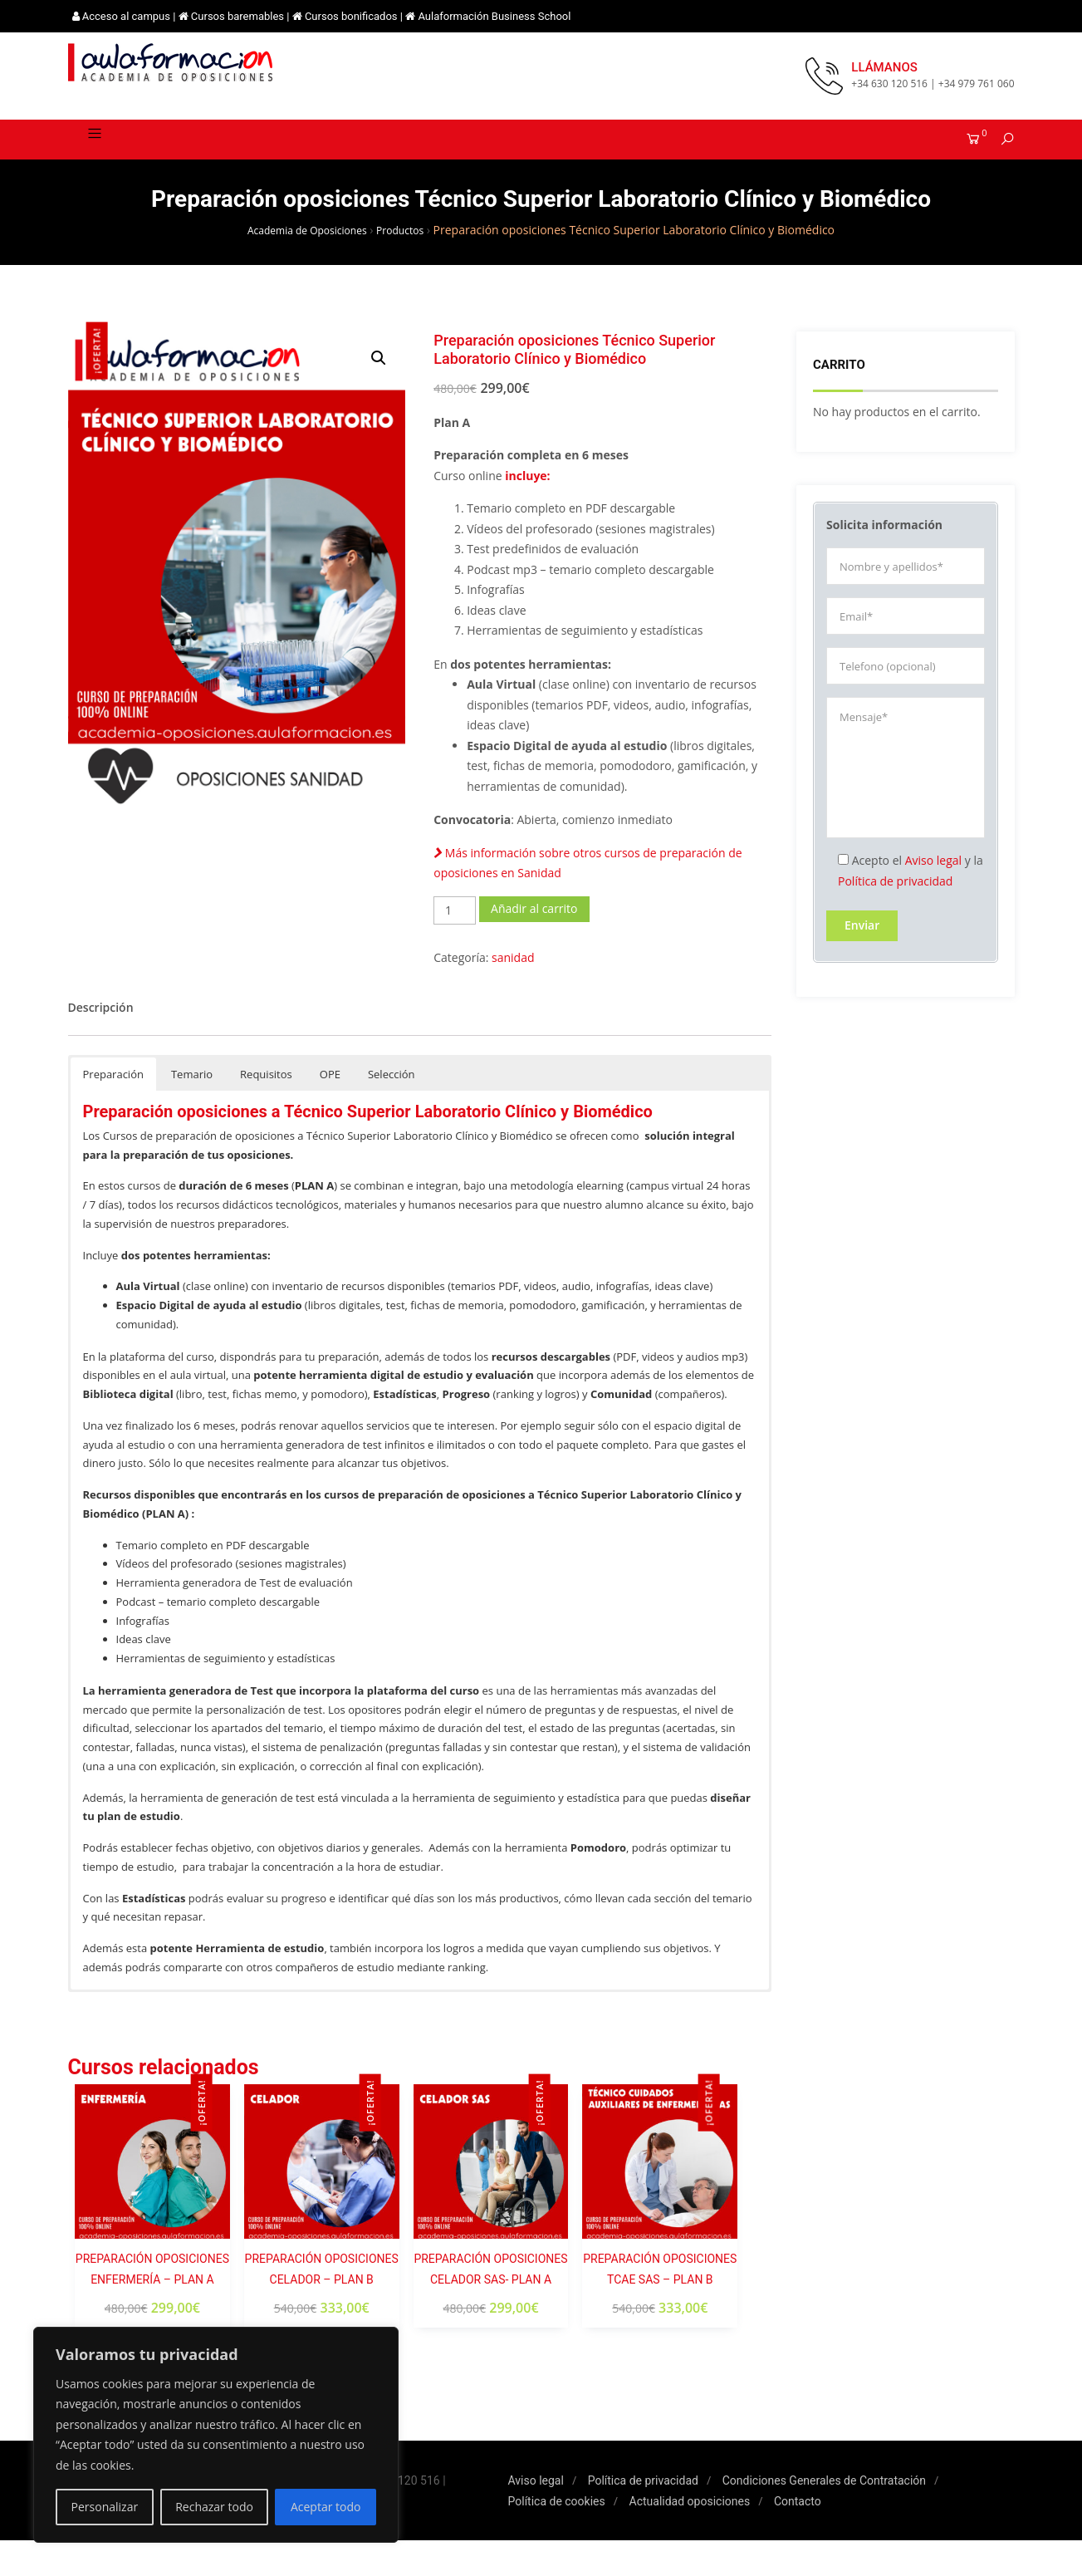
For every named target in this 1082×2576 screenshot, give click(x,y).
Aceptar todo (326, 2507)
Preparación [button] (113, 1109)
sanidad (513, 993)
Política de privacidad (895, 903)
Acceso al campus (126, 16)
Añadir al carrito (534, 944)
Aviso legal (933, 883)
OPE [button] (330, 1109)
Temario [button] (192, 1109)
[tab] (101, 1044)
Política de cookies (556, 2537)
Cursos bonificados (351, 16)
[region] (216, 2435)
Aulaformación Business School (494, 16)
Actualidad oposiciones (690, 2537)
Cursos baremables (237, 16)
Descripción (101, 1043)
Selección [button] (391, 1109)
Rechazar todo (214, 2507)
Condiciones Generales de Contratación (824, 2516)
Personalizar (105, 2507)
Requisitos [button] (266, 1109)
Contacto (797, 2537)
